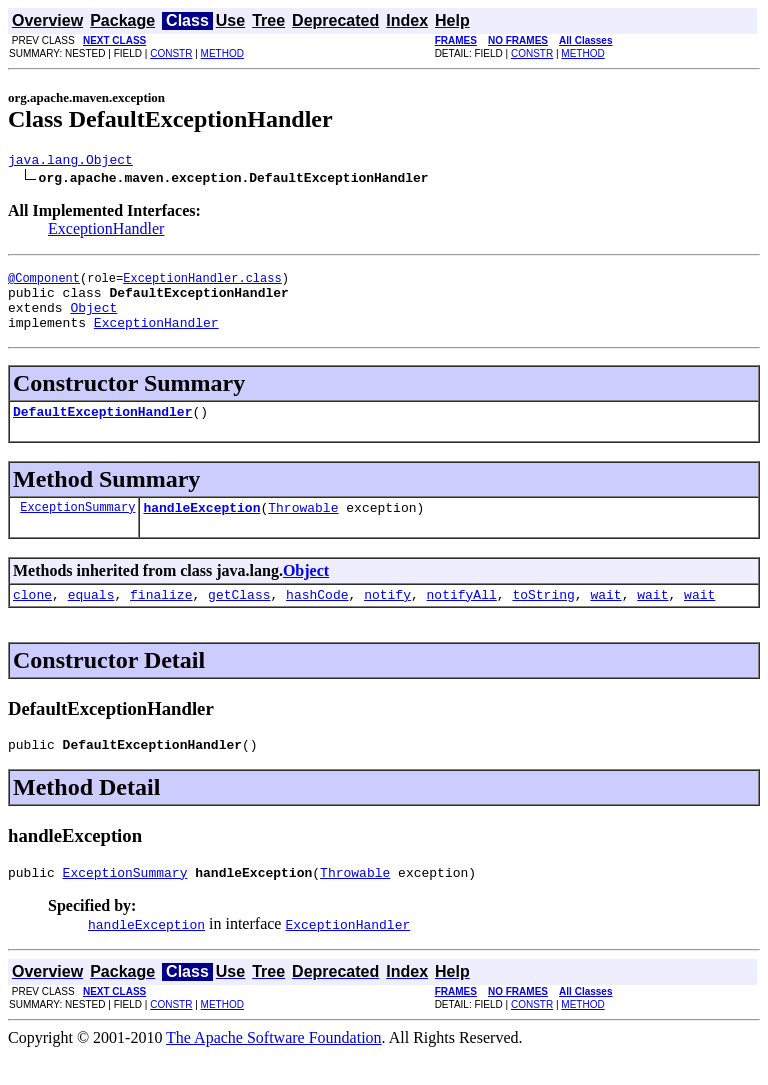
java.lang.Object (70, 162)
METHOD (222, 53)
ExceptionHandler (106, 231)
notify (387, 618)
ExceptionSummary (77, 527)
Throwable (303, 528)
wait (605, 618)
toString (543, 618)
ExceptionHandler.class (202, 283)
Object (93, 319)
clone (32, 618)
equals (91, 618)
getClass (239, 618)
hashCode (317, 618)
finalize (161, 618)
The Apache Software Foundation (274, 1067)
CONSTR (171, 53)
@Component (44, 283)
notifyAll (462, 618)
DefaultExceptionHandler (102, 429)
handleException (201, 528)
